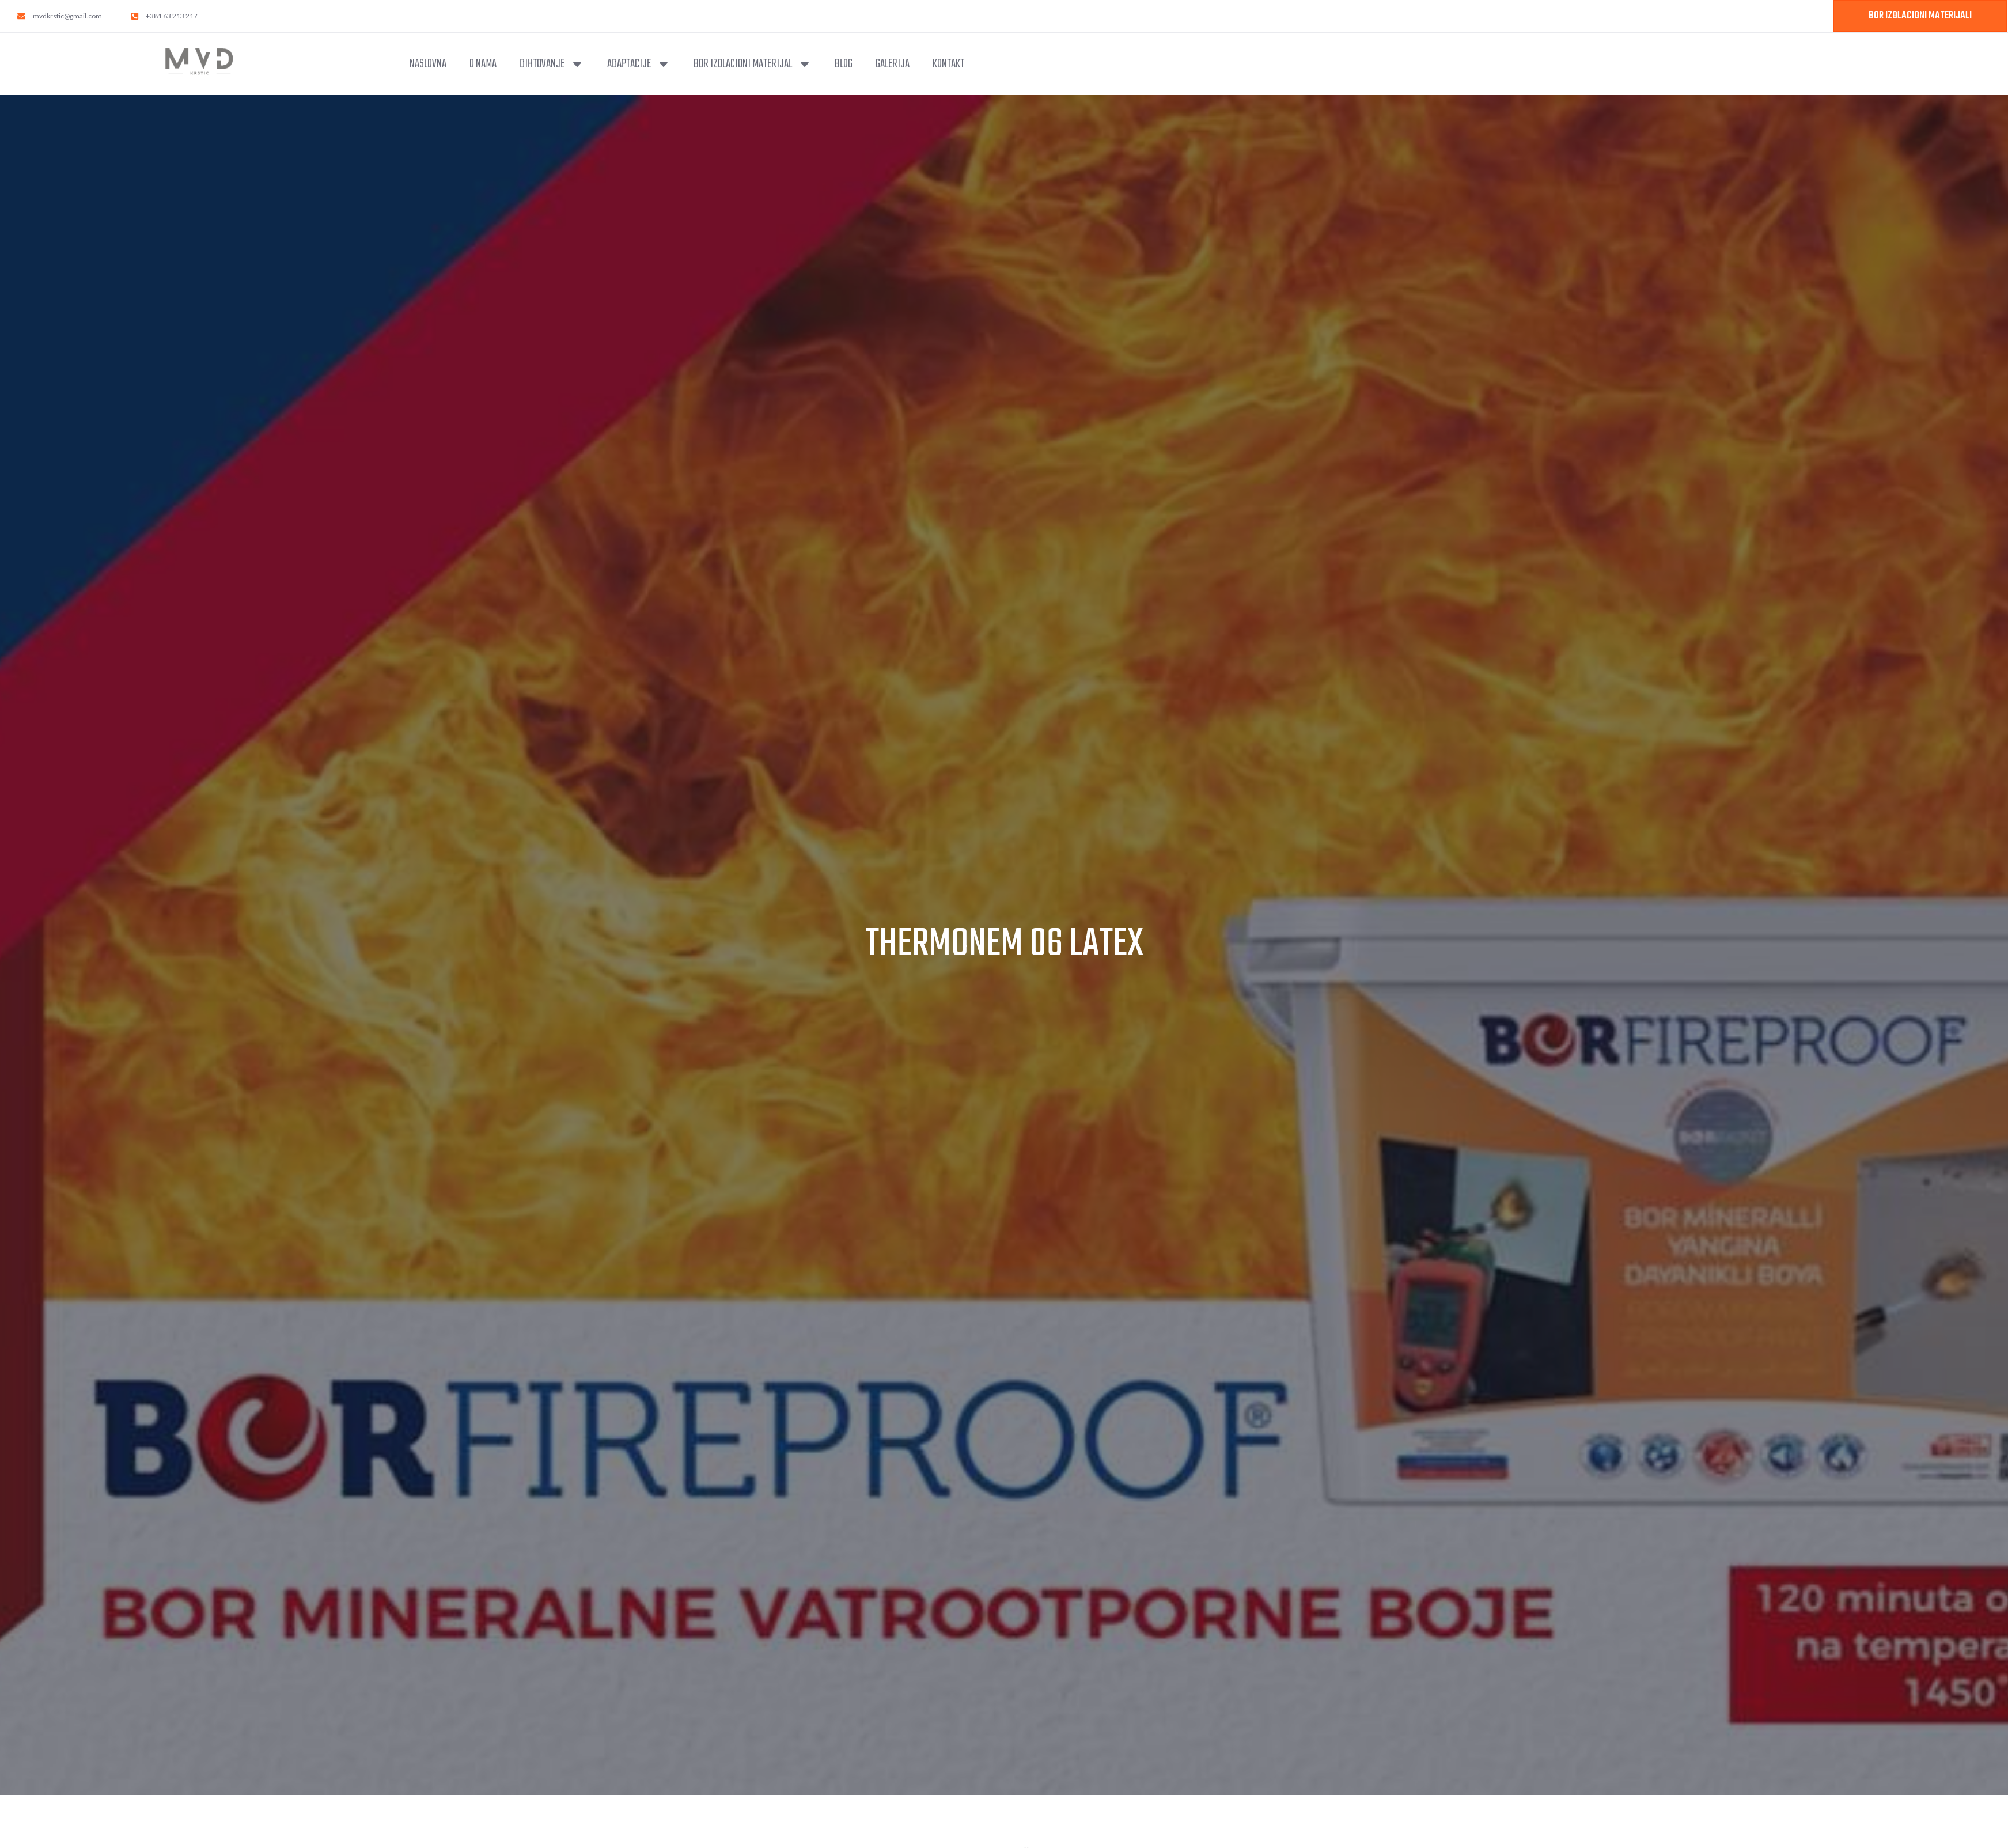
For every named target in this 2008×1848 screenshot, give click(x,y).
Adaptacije (638, 64)
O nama (483, 64)
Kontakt (948, 64)
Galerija (893, 64)
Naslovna (428, 64)
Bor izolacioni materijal (753, 64)
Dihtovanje (552, 64)
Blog (844, 64)
